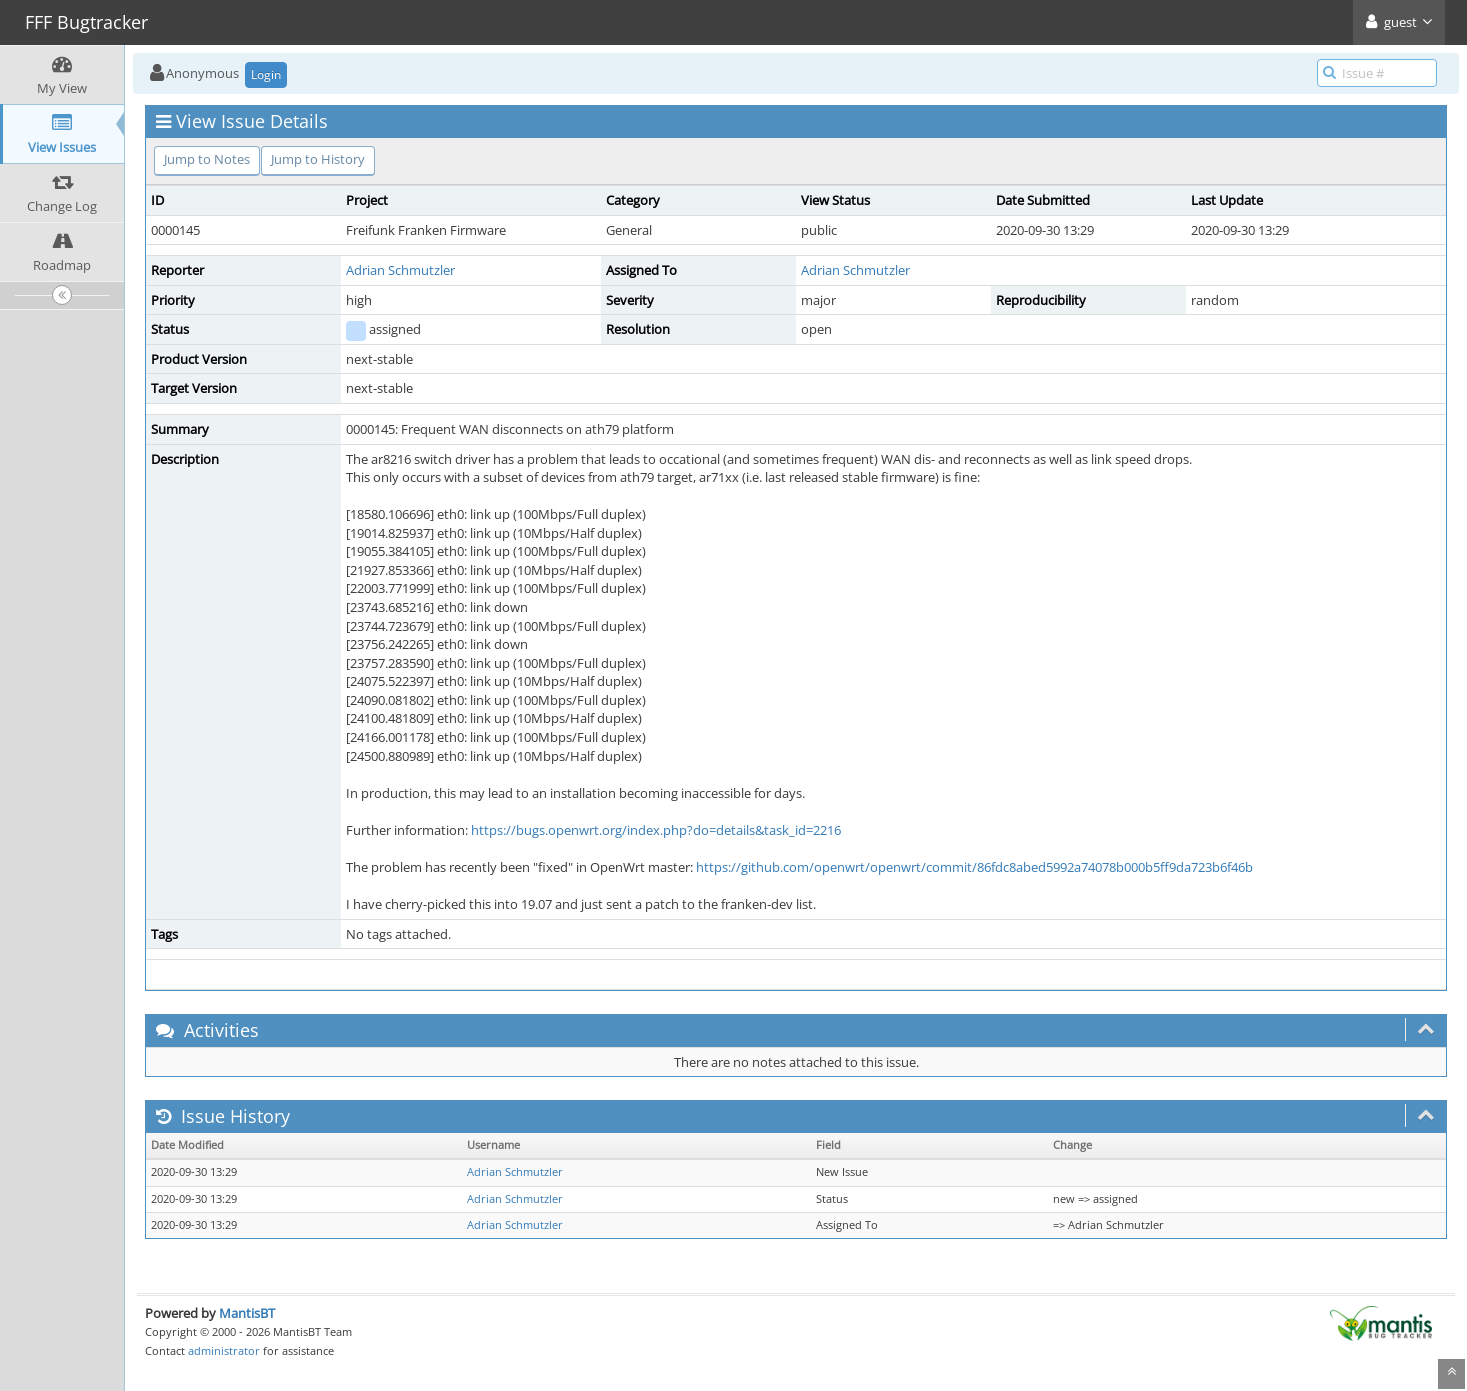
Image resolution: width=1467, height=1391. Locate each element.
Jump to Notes (207, 159)
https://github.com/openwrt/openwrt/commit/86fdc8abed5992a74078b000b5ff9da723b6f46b (974, 867)
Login (266, 74)
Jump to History (318, 159)
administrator (224, 1350)
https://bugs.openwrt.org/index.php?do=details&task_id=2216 (656, 830)
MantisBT (247, 1313)
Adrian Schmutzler (400, 270)
